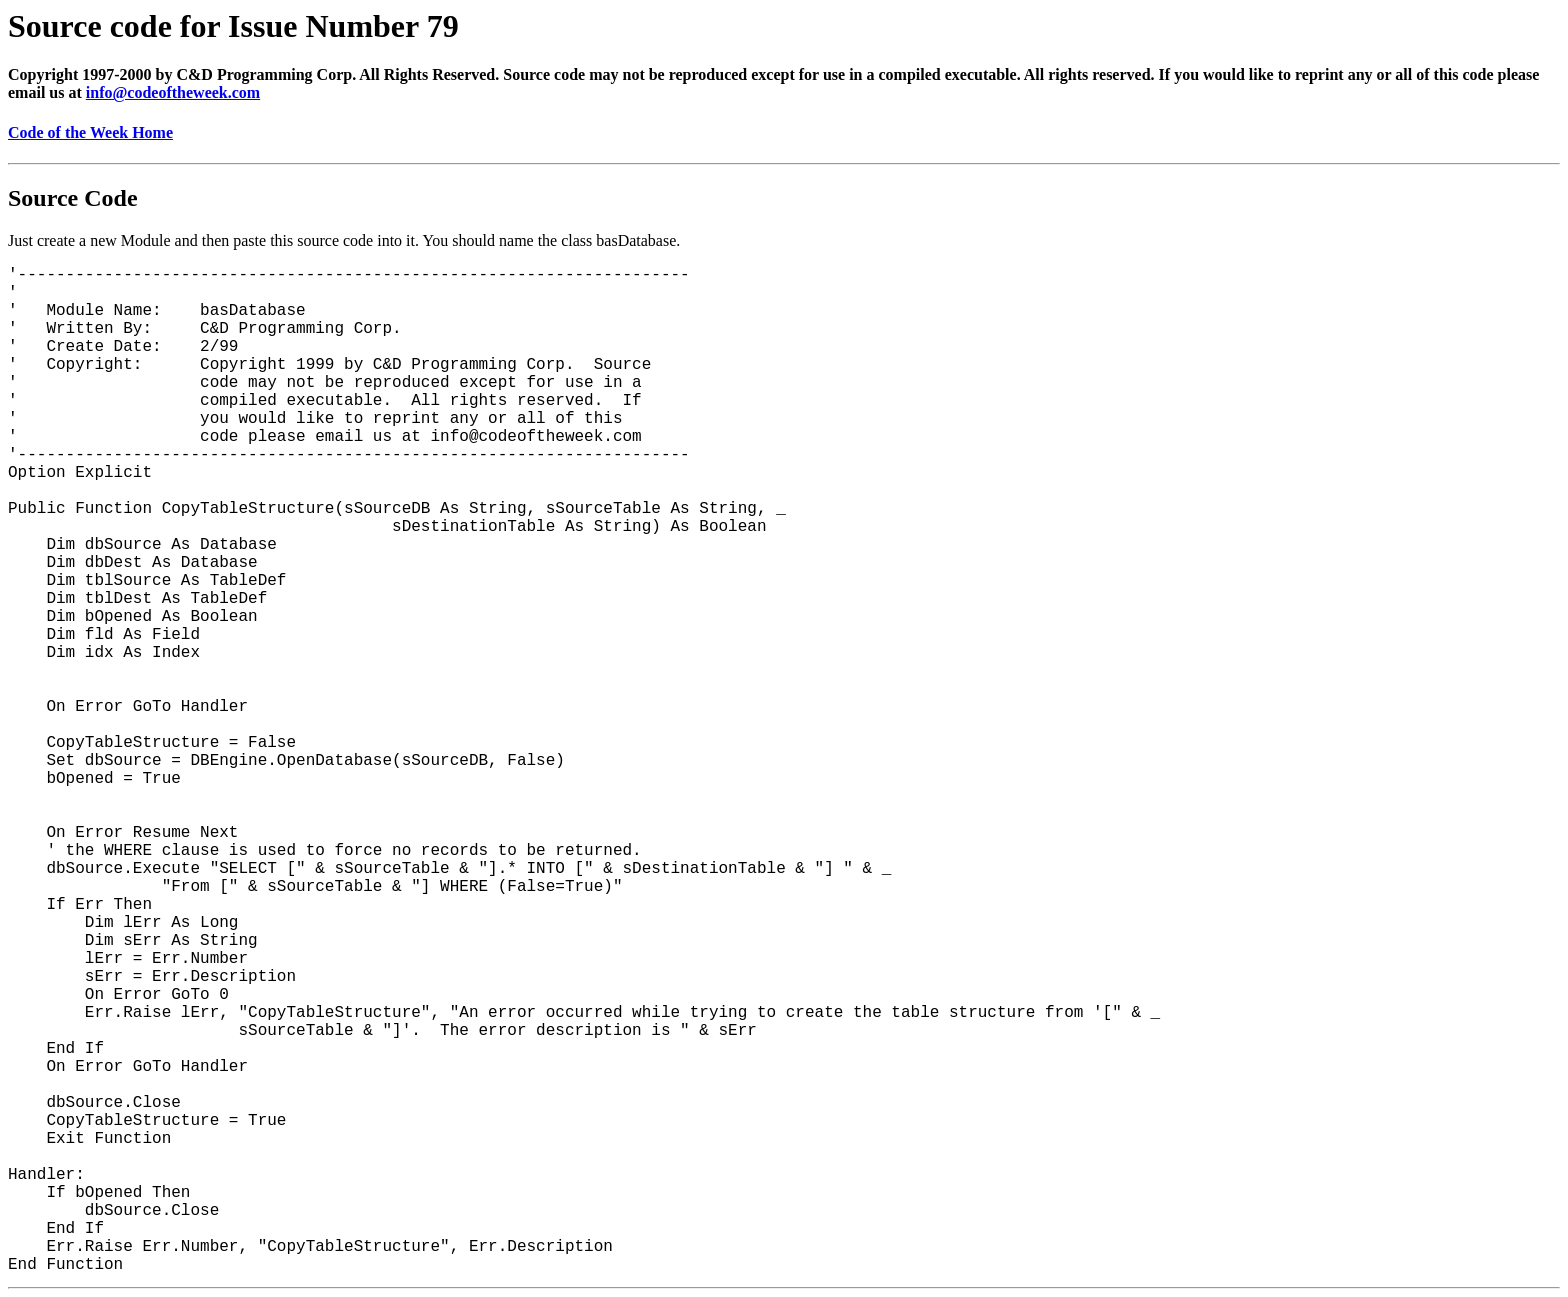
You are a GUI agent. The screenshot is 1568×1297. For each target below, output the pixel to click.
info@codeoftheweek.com (173, 92)
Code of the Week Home (90, 132)
